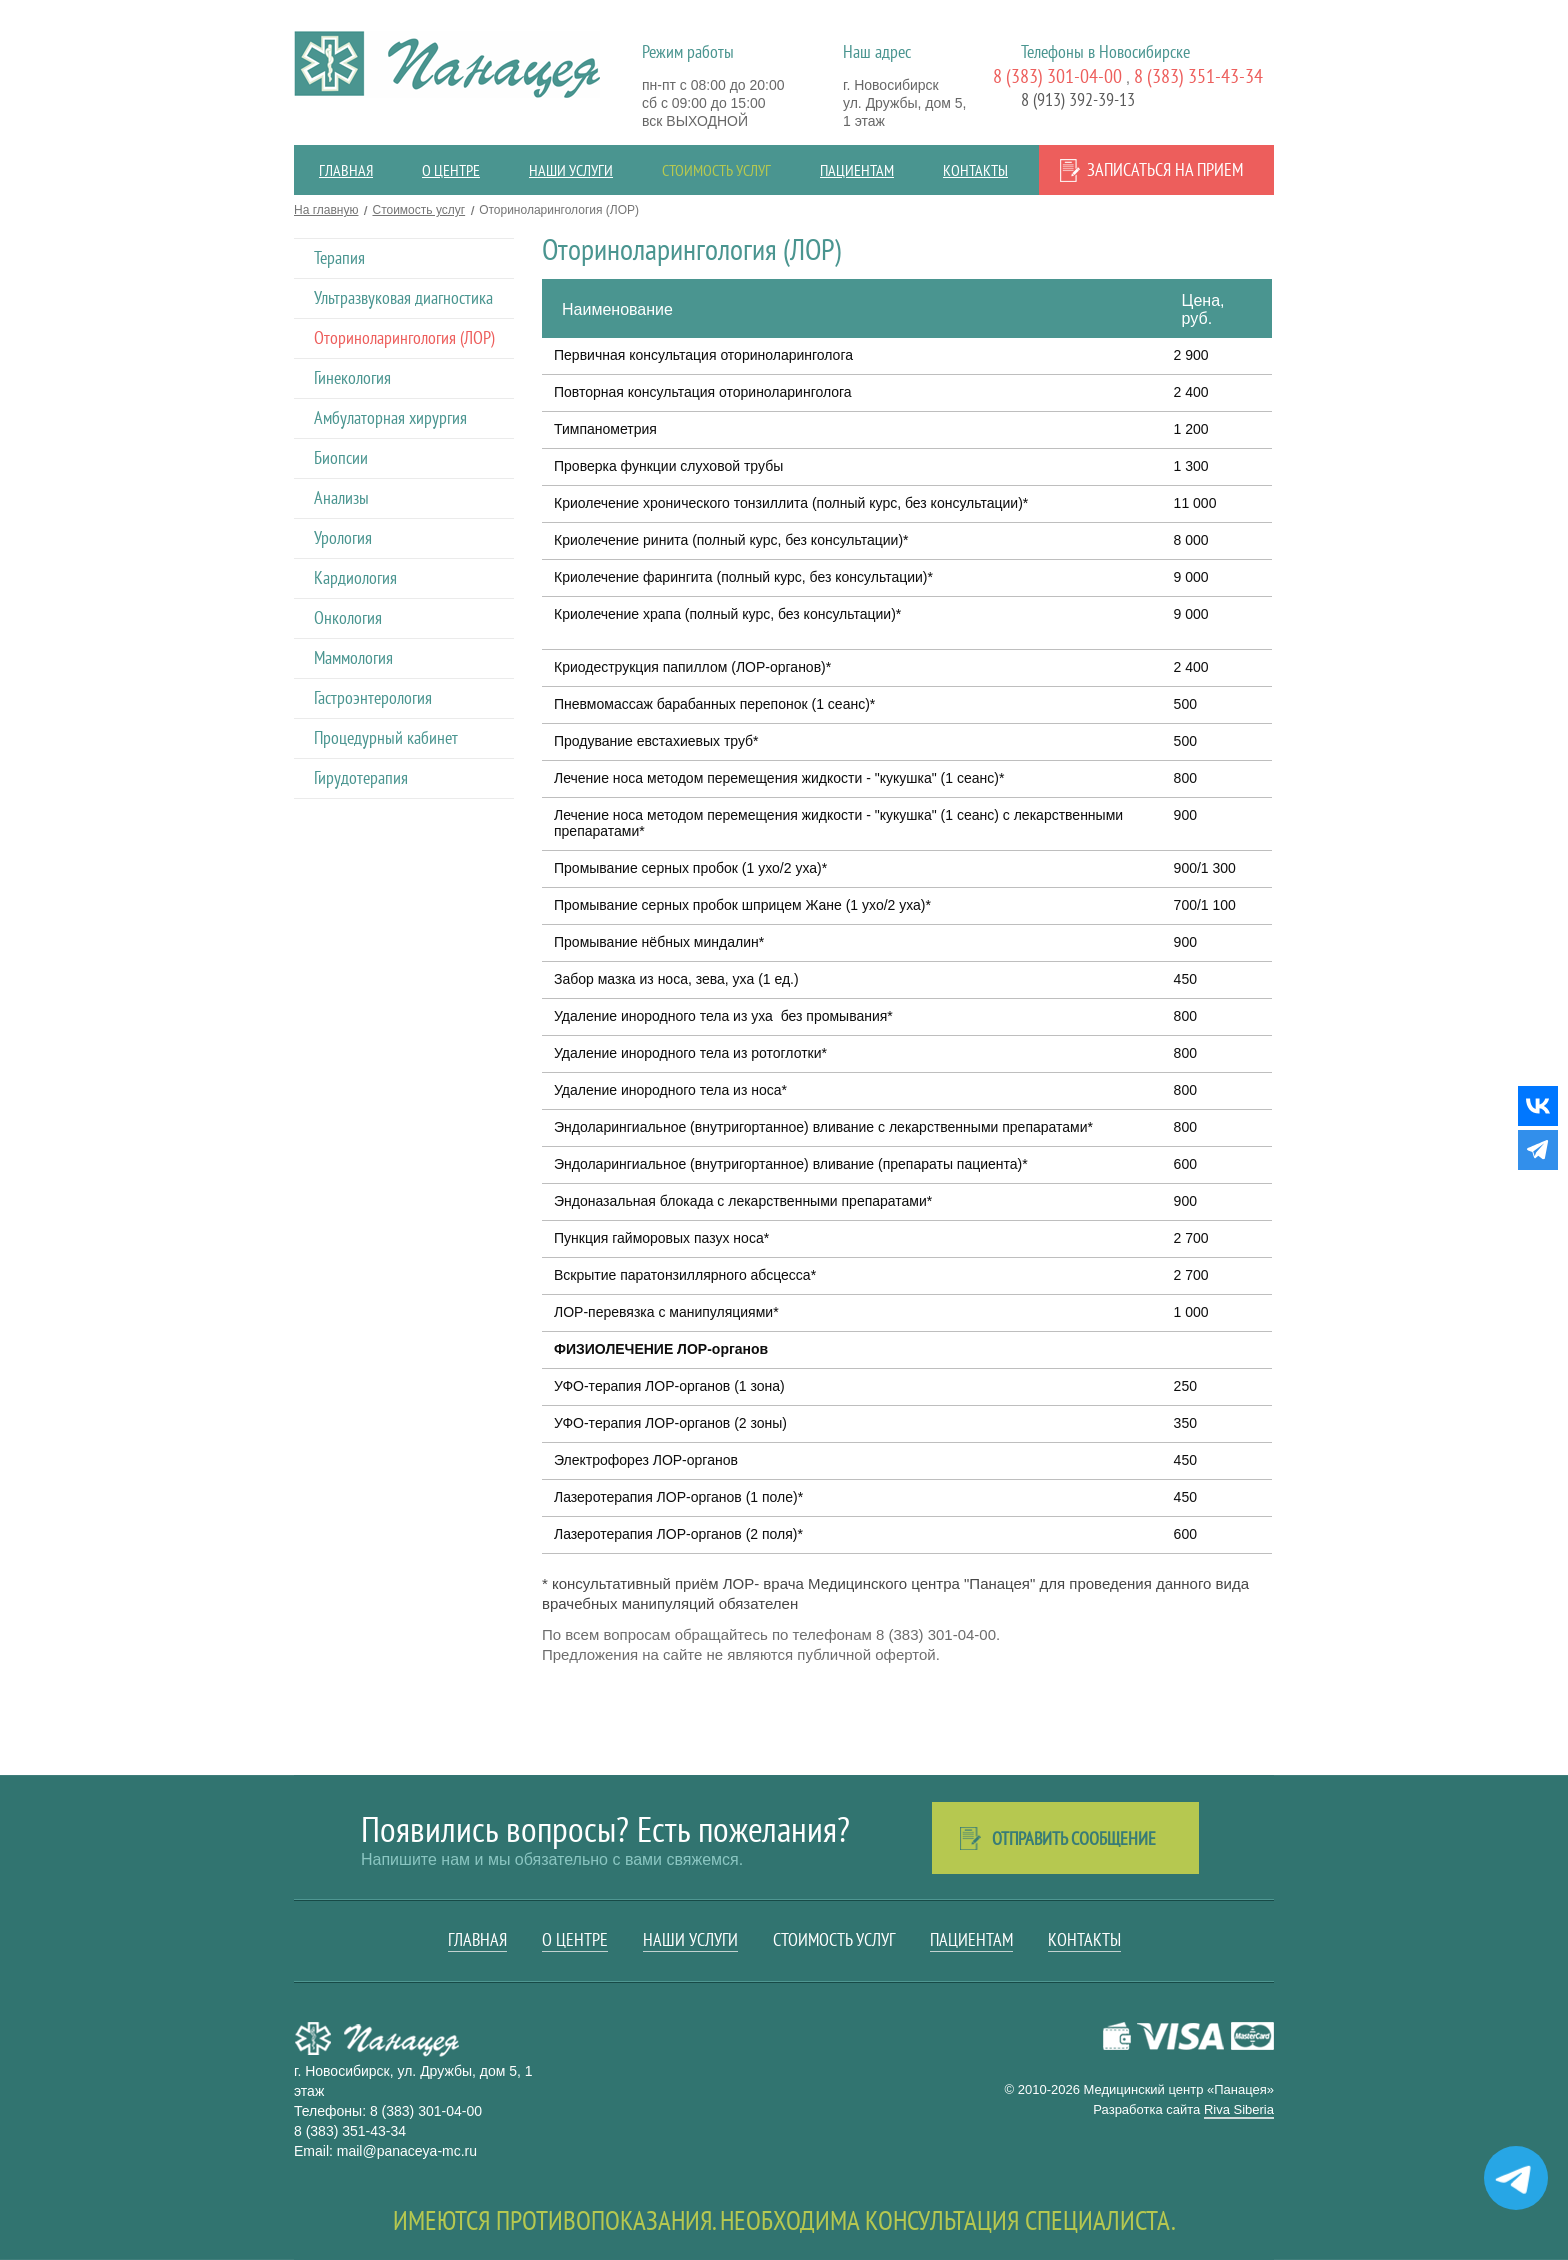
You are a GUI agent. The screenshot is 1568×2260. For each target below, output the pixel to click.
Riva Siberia (1239, 2109)
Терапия (339, 257)
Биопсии (341, 457)
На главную (326, 210)
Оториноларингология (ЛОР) (404, 337)
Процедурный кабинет (386, 737)
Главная (346, 170)
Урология (343, 537)
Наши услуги (571, 170)
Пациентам (857, 170)
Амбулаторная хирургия (390, 417)
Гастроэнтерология (373, 697)
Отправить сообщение (1074, 1838)
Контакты (975, 170)
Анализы (341, 497)
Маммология (353, 657)
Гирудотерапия (361, 777)
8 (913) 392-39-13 (1078, 99)
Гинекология (352, 377)
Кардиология (355, 577)
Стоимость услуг (716, 170)
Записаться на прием (1165, 169)
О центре (451, 170)
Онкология (348, 617)
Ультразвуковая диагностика (403, 297)
